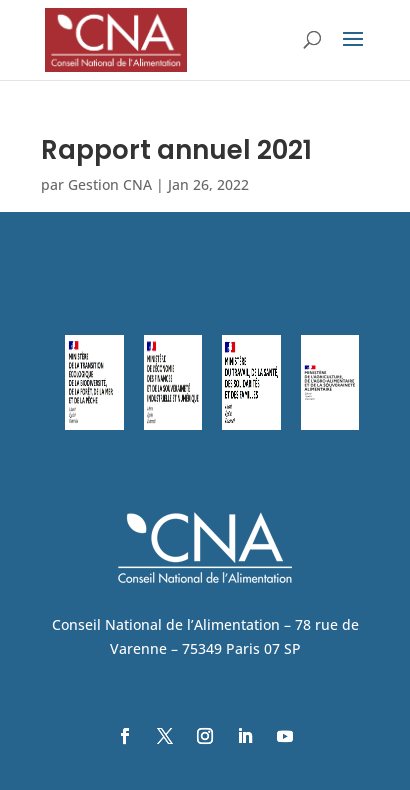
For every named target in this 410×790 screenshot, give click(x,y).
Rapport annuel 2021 (176, 150)
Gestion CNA (110, 184)
